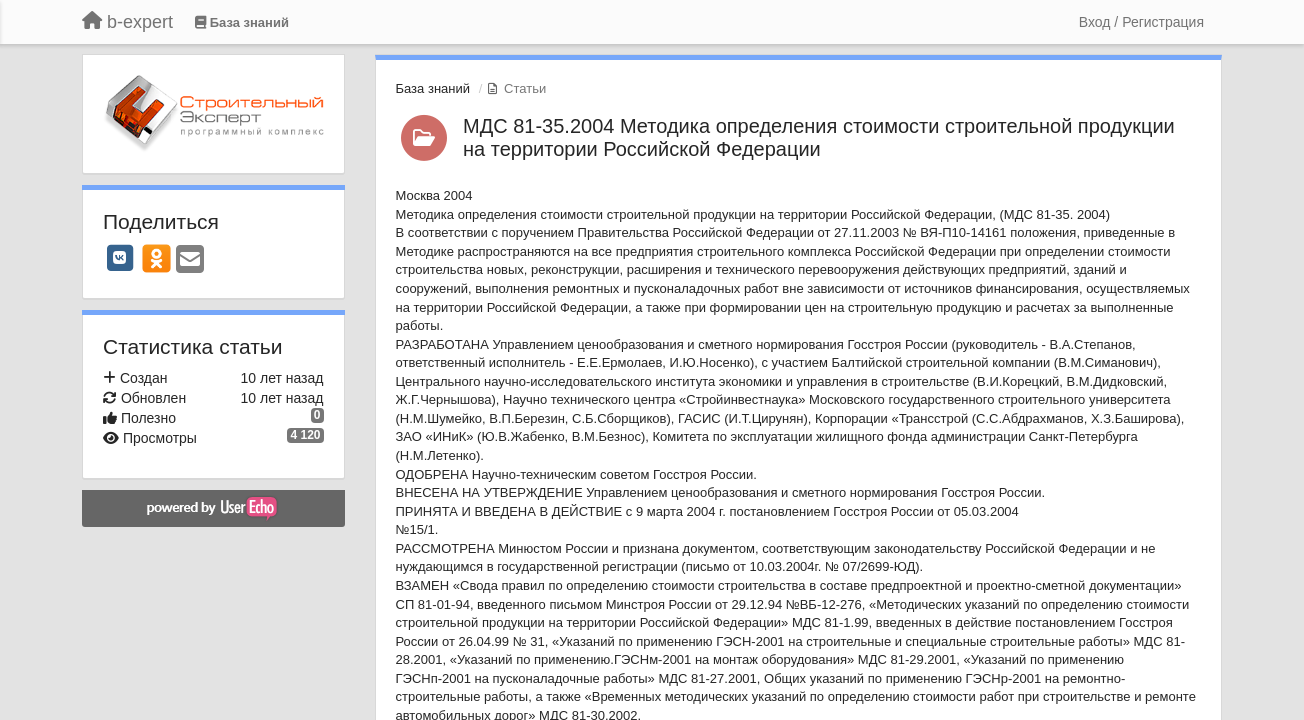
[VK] (120, 258)
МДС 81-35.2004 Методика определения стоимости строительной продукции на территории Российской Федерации (819, 137)
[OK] (156, 258)
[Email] (190, 260)
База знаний (433, 88)
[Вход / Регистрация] (1141, 22)
